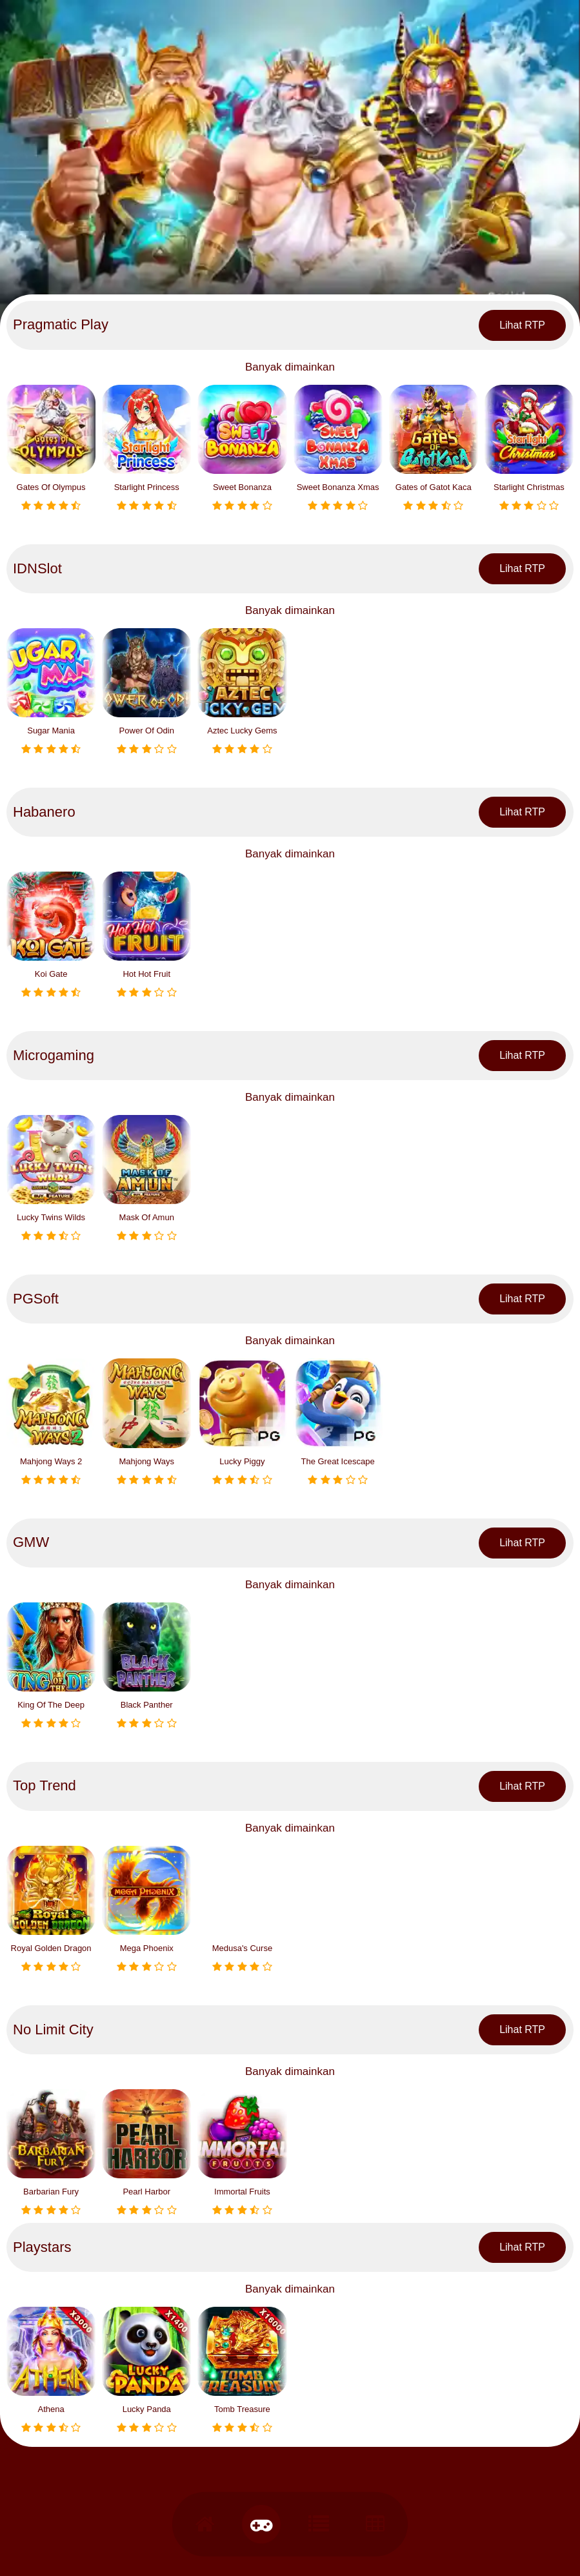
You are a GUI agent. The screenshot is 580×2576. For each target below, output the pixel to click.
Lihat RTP (522, 325)
